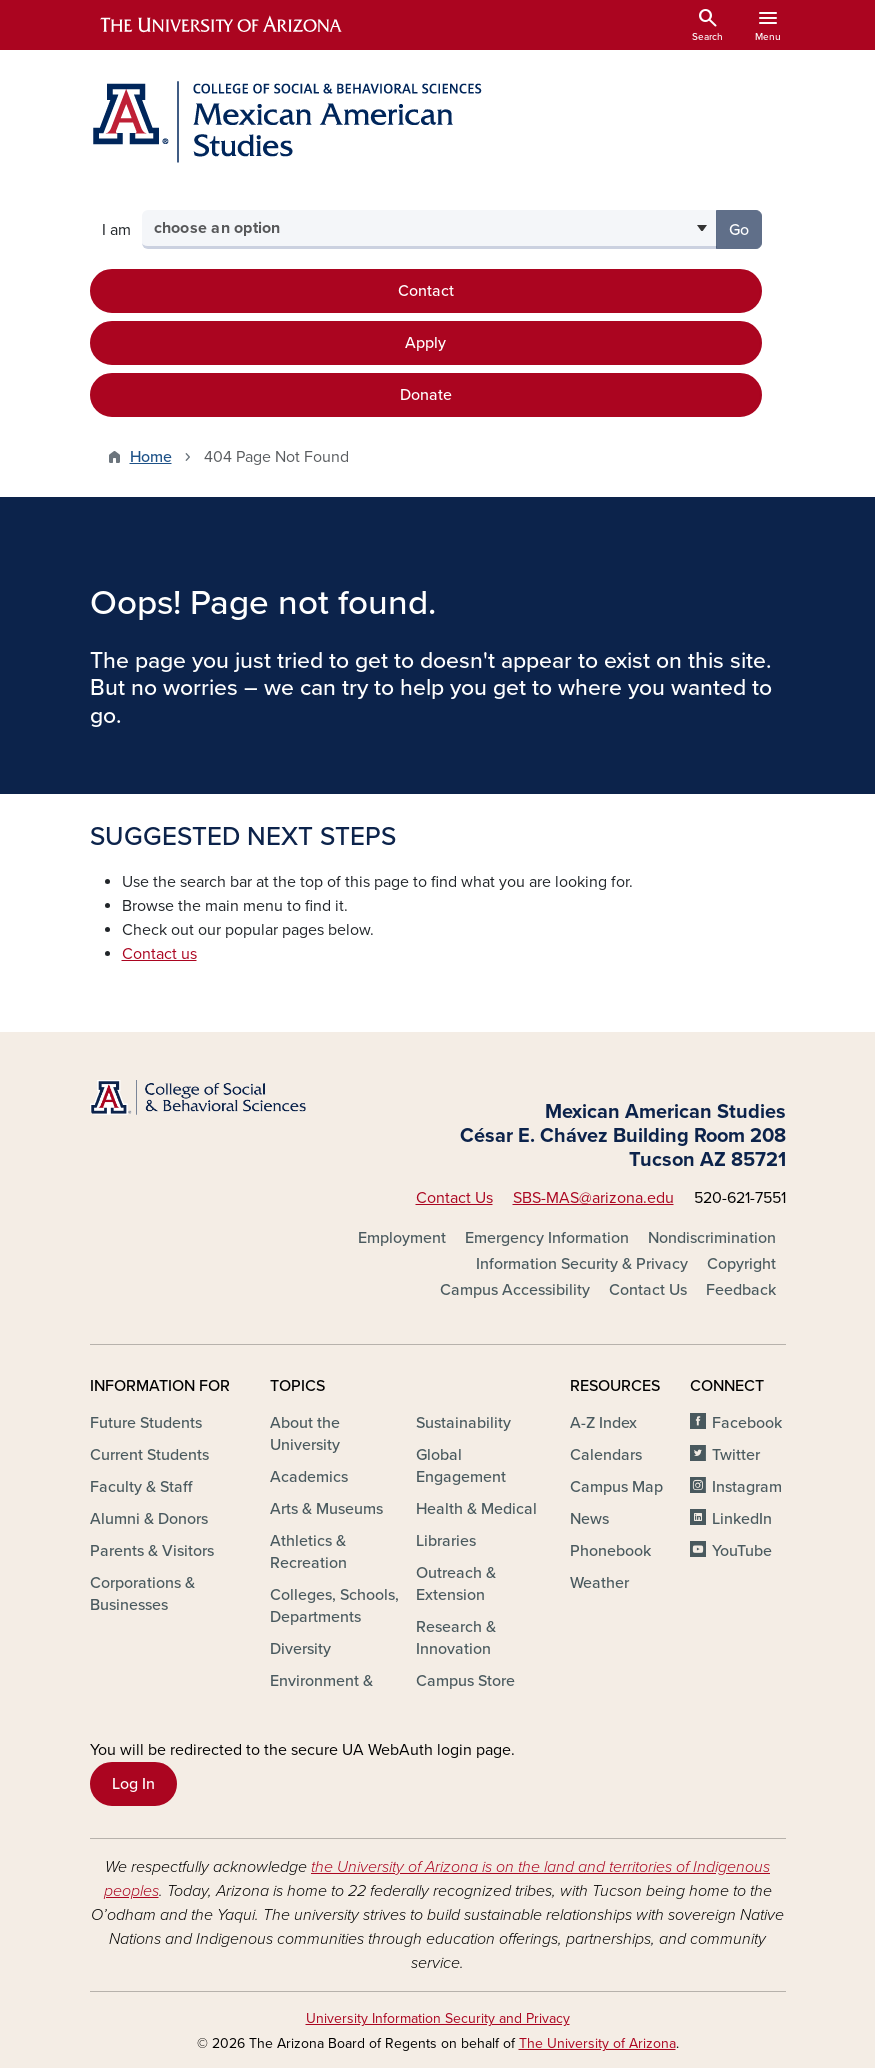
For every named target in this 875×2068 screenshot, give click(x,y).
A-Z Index (603, 1423)
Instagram (747, 1487)
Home (151, 457)
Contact (426, 291)
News (589, 1519)
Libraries (446, 1541)
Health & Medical (476, 1509)
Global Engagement (461, 1466)
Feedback (741, 1290)
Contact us (159, 954)
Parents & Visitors (152, 1551)
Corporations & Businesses (142, 1594)
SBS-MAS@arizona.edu (593, 1198)
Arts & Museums (326, 1509)
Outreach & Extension (456, 1584)
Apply (425, 343)
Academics (309, 1477)
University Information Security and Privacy (438, 2018)
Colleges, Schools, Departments (334, 1606)
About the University (305, 1434)
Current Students (149, 1455)
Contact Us (454, 1198)
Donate (426, 395)
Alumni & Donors (149, 1519)
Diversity (300, 1649)
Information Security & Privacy (582, 1264)
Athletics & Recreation (308, 1552)
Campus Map (616, 1487)
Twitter (736, 1455)
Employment (402, 1238)
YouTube (742, 1551)
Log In (133, 1784)
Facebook (747, 1423)
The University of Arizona (597, 2043)
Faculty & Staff (141, 1487)
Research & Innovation (456, 1638)
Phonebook (610, 1551)
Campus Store (465, 1681)
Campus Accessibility (515, 1290)
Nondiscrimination (712, 1238)
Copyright (741, 1264)
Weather (599, 1583)
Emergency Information (547, 1238)
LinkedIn (742, 1519)
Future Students (146, 1423)
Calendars (606, 1455)
